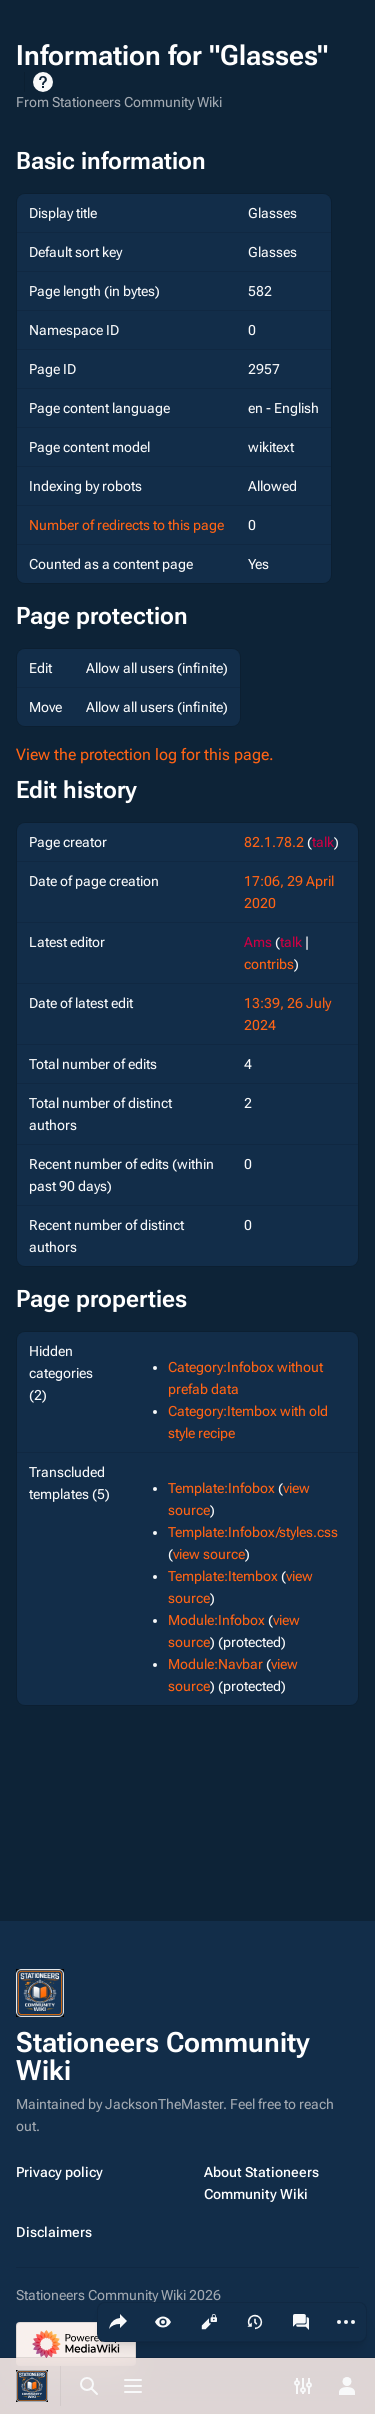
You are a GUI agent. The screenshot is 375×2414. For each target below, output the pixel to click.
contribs (269, 964)
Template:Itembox (223, 1576)
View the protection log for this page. (145, 754)
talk (323, 842)
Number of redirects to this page (126, 525)
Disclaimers (54, 2232)
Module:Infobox (216, 1620)
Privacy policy (59, 2172)
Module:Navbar (215, 1664)
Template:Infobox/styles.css (253, 1532)
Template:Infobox (221, 1488)
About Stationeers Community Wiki (261, 2183)
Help (43, 82)
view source (209, 1554)
